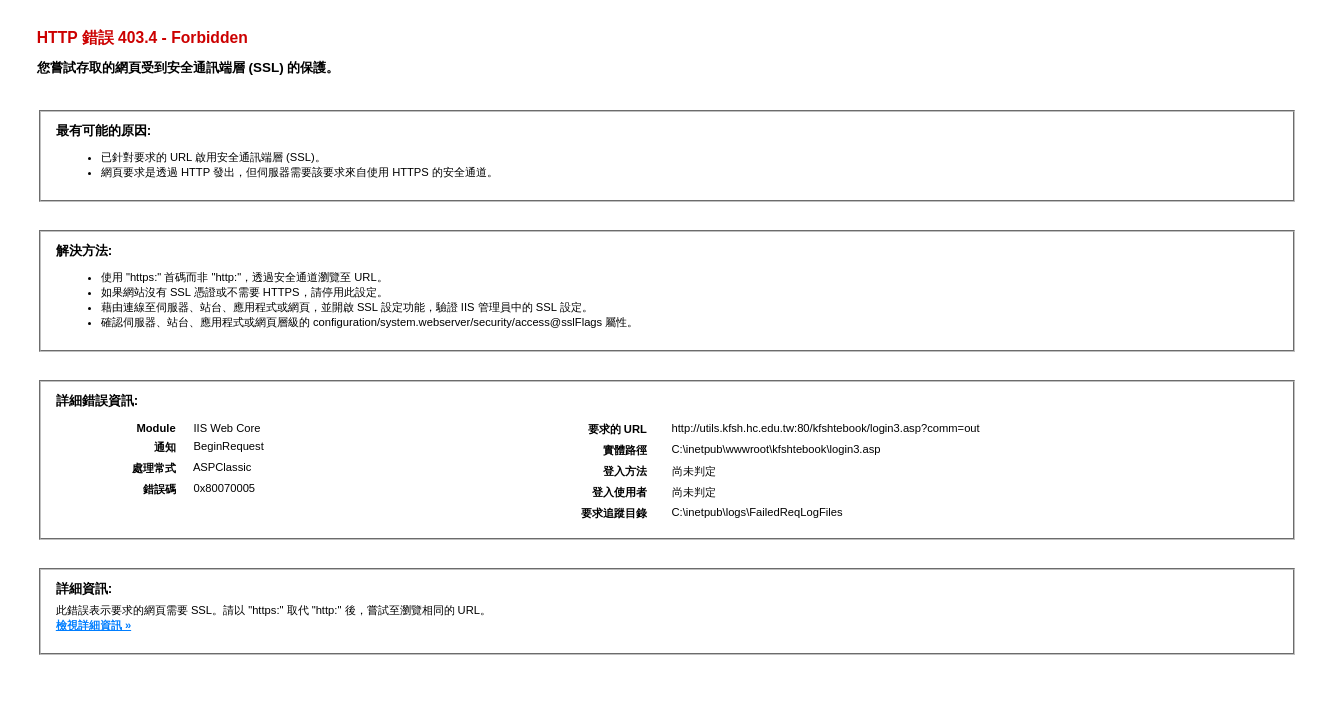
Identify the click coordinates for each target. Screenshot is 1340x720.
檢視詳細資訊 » (93, 625)
